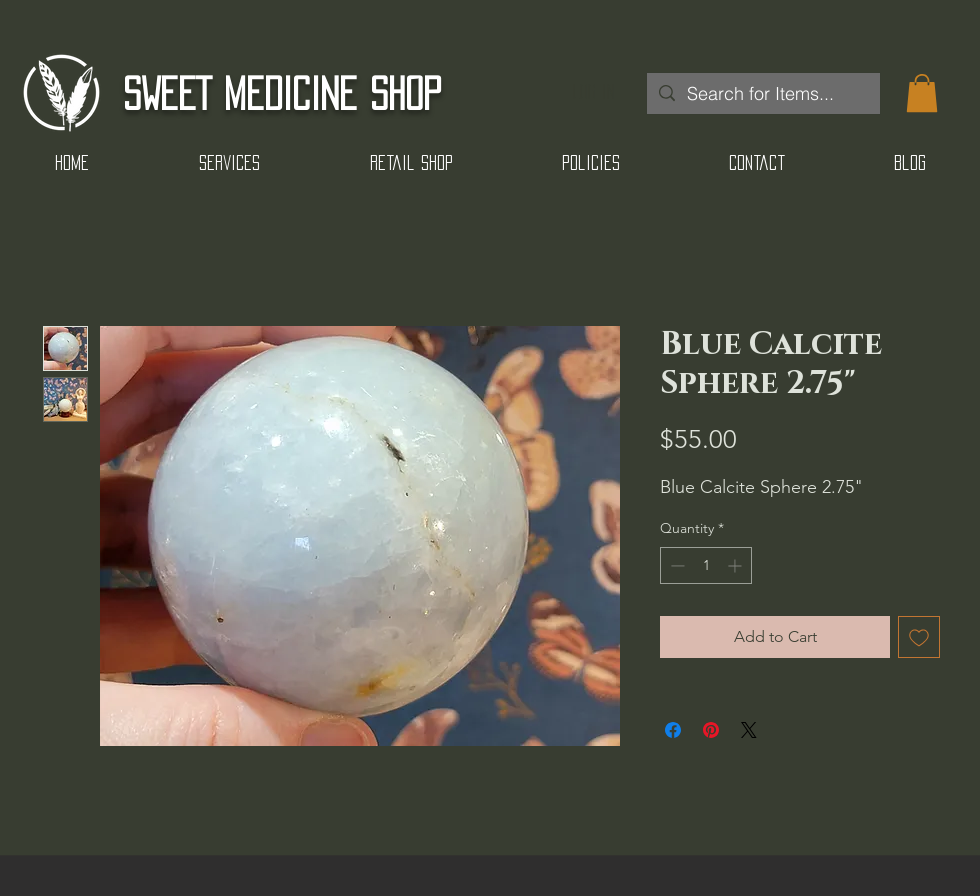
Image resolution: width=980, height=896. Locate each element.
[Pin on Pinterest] (711, 730)
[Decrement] (675, 565)
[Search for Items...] (762, 93)
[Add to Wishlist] (919, 637)
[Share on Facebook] (673, 730)
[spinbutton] (706, 565)
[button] (922, 93)
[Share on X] (749, 730)
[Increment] (736, 565)
